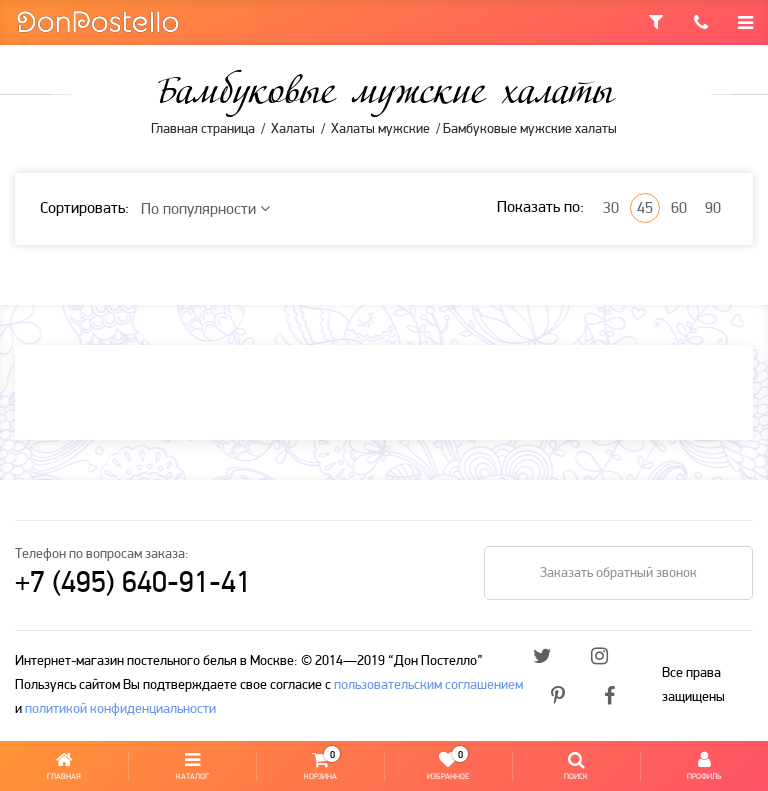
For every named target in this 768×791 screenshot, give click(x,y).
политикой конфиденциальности (120, 709)
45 (645, 209)
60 (679, 209)
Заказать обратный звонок (618, 573)
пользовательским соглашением (428, 685)
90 (713, 209)
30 (611, 209)
